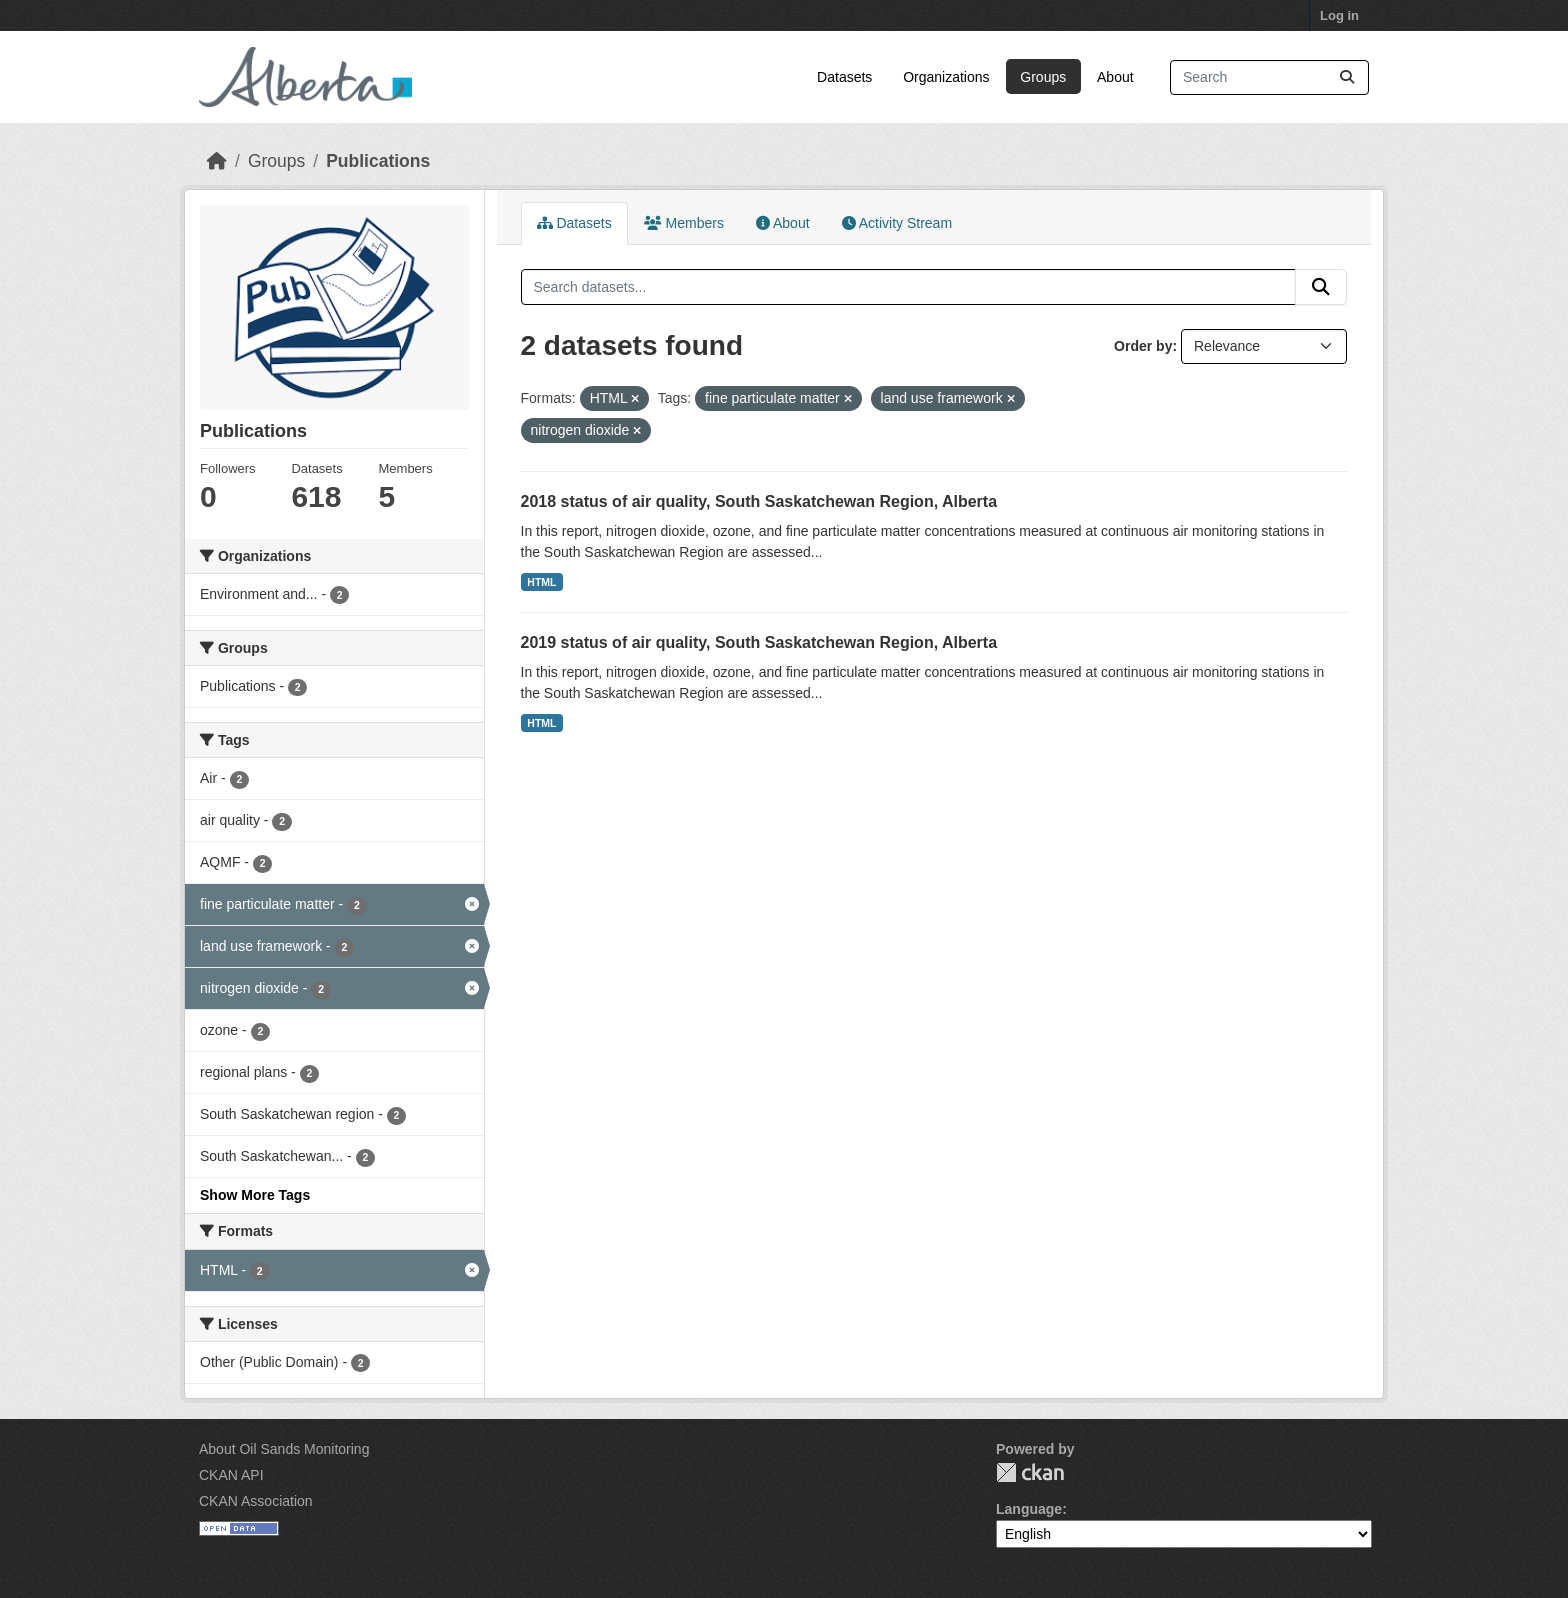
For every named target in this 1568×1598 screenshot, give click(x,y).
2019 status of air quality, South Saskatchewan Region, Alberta (759, 642)
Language (1029, 1509)
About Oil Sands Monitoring (284, 1449)
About (1115, 77)
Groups (1043, 77)
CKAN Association (256, 1501)
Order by (1143, 346)
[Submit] (1347, 77)
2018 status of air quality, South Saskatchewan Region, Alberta (759, 501)
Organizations (946, 77)
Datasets (844, 77)
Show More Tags (255, 1195)
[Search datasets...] (1269, 77)
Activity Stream (897, 223)
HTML (541, 582)
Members (684, 223)
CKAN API (231, 1475)
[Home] (217, 161)
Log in (1339, 15)
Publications (378, 161)
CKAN (1030, 1472)
